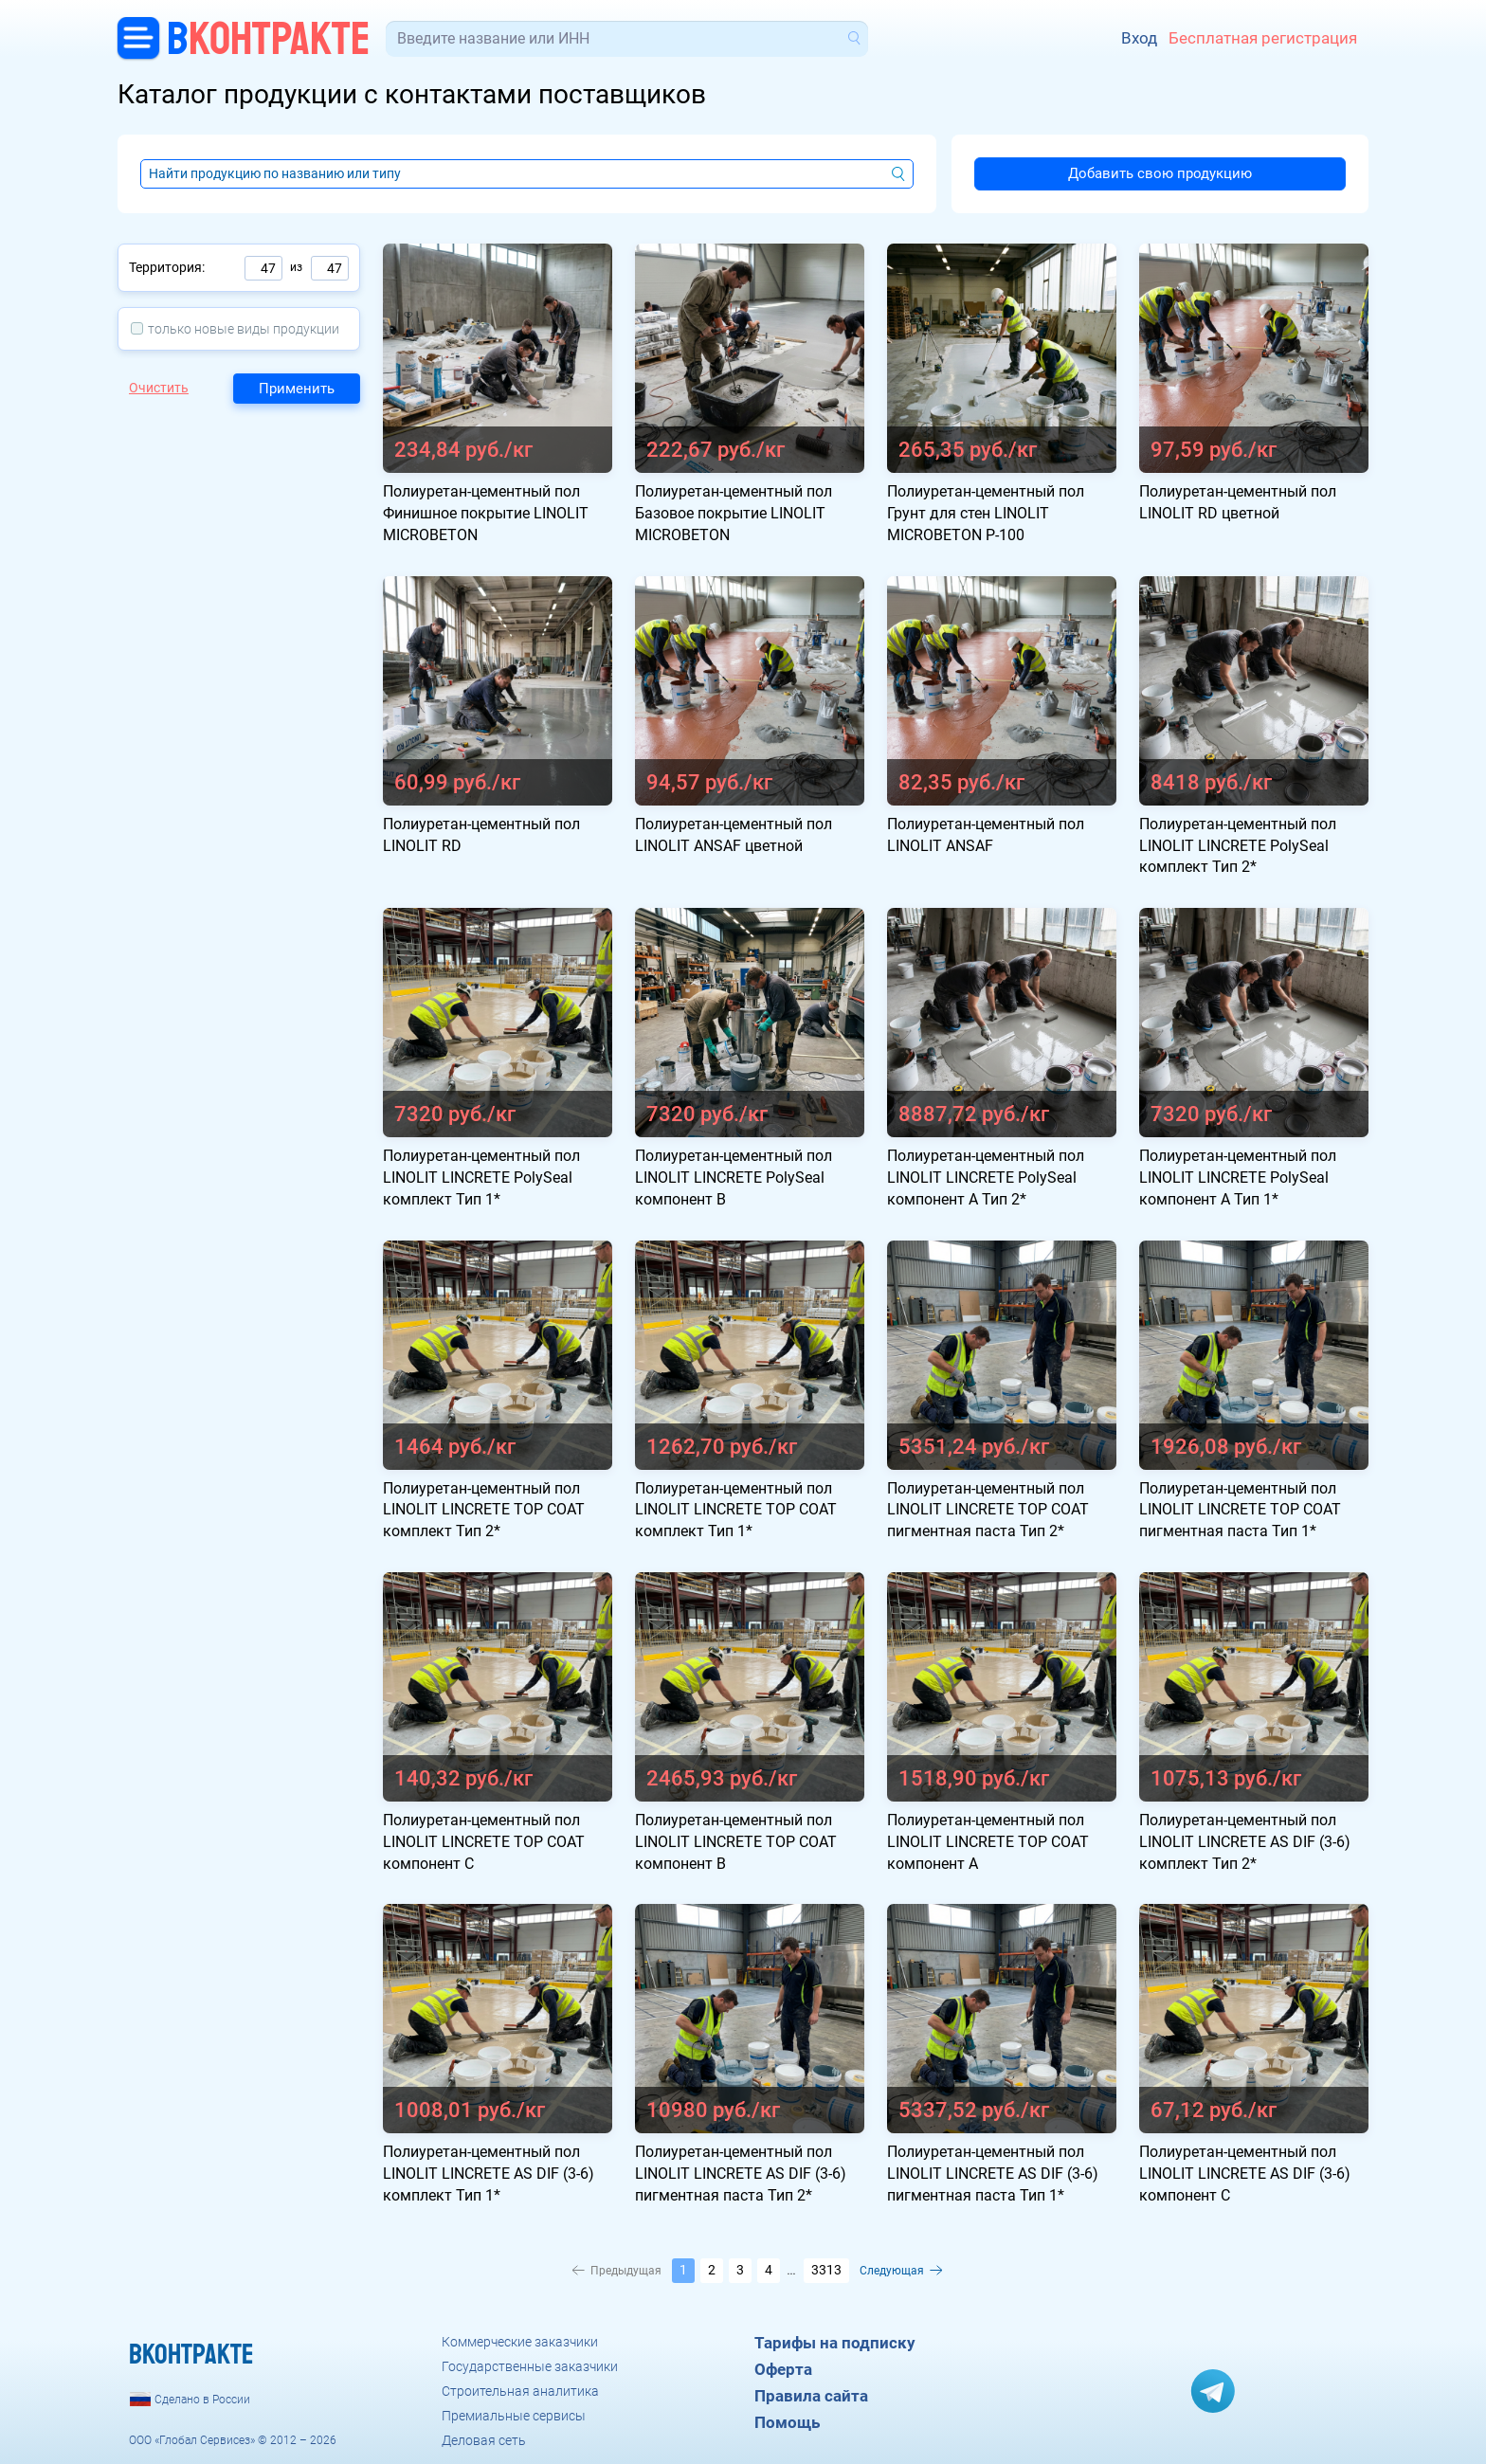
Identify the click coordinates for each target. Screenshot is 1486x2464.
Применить (297, 388)
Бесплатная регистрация (1263, 37)
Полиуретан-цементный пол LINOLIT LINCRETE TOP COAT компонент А (988, 1842)
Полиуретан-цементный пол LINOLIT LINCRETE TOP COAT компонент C (484, 1842)
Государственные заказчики (530, 2366)
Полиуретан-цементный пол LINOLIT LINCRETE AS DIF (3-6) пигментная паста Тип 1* (992, 2173)
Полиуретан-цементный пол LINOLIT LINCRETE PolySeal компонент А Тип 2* (985, 1177)
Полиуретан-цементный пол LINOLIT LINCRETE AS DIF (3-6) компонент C (1244, 2173)
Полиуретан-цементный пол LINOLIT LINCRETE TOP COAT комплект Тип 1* (736, 1510)
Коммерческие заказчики (520, 2341)
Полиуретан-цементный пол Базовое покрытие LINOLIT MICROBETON (733, 513)
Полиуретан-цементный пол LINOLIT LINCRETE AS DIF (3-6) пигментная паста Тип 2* (740, 2173)
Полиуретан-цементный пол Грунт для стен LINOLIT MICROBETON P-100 (985, 513)
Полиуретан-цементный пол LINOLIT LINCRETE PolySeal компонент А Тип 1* (1237, 1177)
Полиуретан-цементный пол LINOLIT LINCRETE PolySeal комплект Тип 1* (481, 1177)
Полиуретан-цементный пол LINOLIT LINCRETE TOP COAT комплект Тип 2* (484, 1510)
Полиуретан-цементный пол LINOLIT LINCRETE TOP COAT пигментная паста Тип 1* (1240, 1510)
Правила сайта (811, 2395)
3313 (826, 2269)
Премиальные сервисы (514, 2415)
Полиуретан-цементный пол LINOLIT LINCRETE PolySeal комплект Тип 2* (1237, 846)
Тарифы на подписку (834, 2342)
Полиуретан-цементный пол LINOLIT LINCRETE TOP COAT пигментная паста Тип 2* (988, 1510)
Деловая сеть (484, 2440)
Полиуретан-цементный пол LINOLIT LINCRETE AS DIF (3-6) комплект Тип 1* (488, 2173)
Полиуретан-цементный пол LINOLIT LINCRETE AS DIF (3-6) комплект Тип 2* (1244, 1842)
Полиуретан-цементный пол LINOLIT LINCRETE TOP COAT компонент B (736, 1842)
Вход (1139, 37)
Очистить (159, 387)
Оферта (783, 2369)
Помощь (787, 2422)
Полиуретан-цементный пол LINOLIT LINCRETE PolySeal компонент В (733, 1177)
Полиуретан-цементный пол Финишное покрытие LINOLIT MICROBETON (486, 513)
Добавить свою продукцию (1160, 173)
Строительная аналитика (520, 2391)
